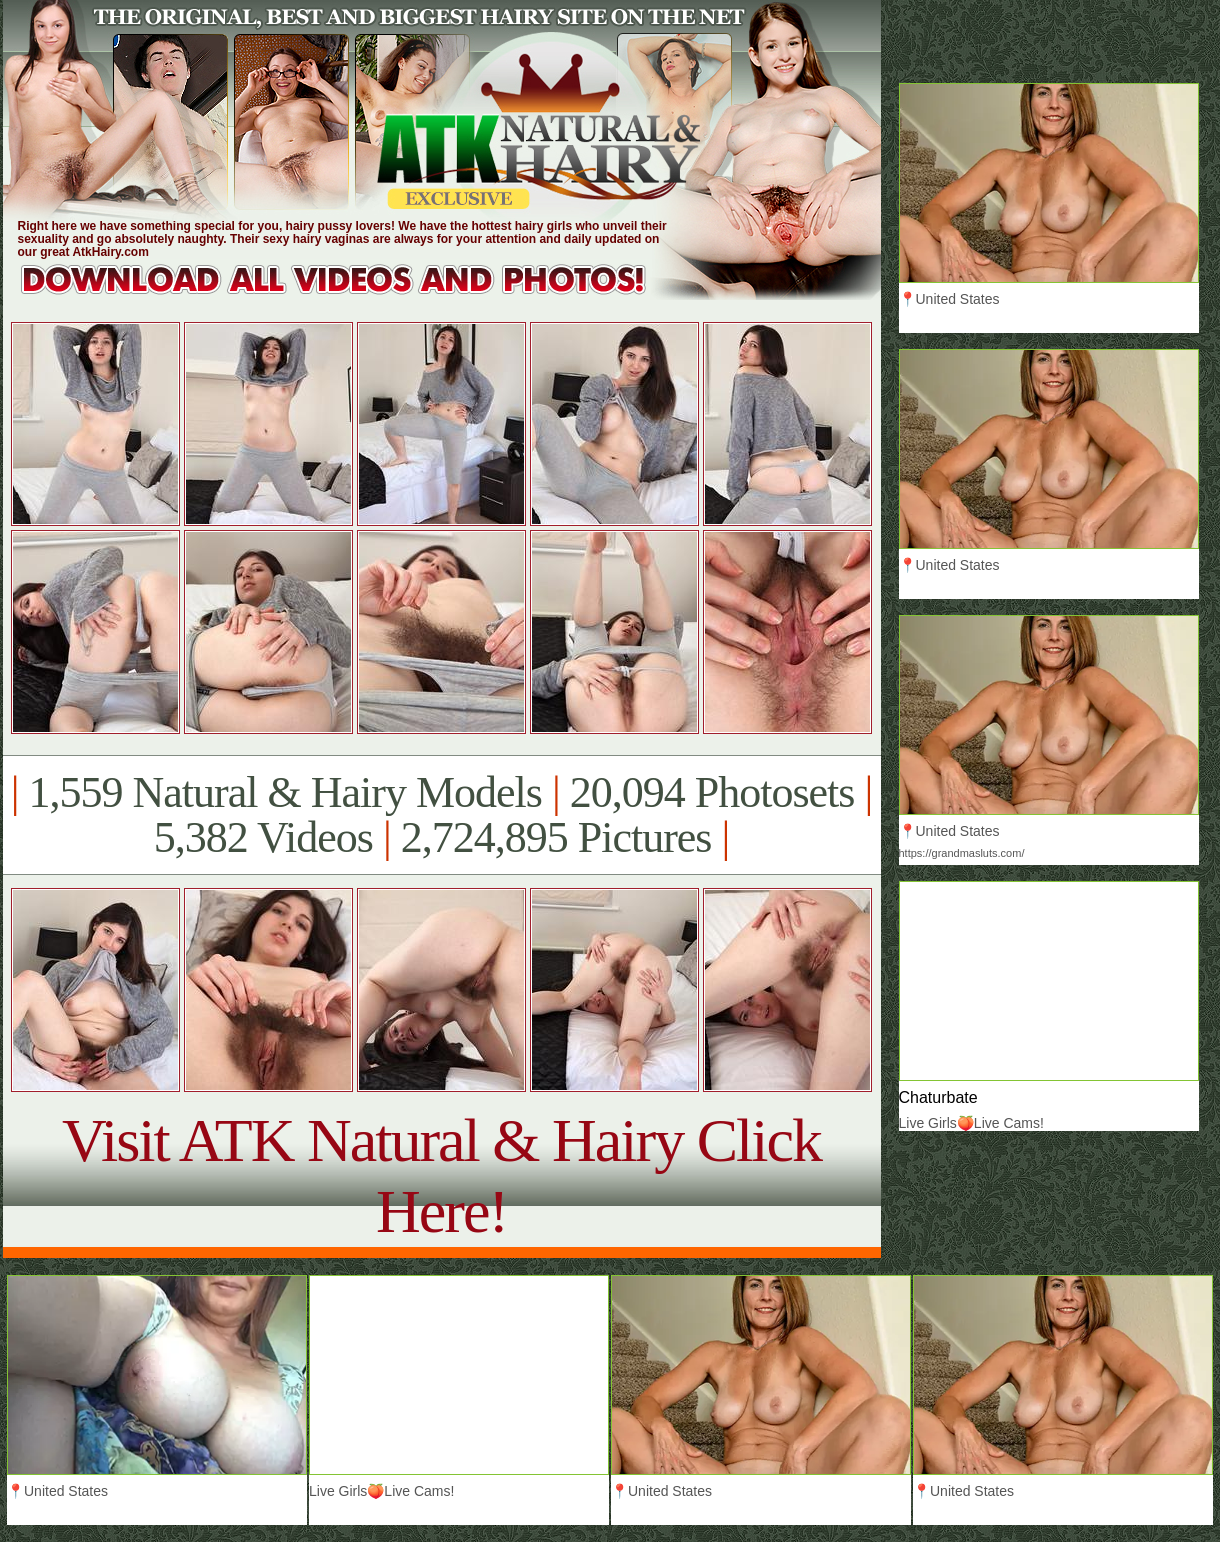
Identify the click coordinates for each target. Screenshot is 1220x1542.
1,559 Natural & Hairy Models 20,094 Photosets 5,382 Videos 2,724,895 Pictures (441, 815)
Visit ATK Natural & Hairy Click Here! (441, 1175)
